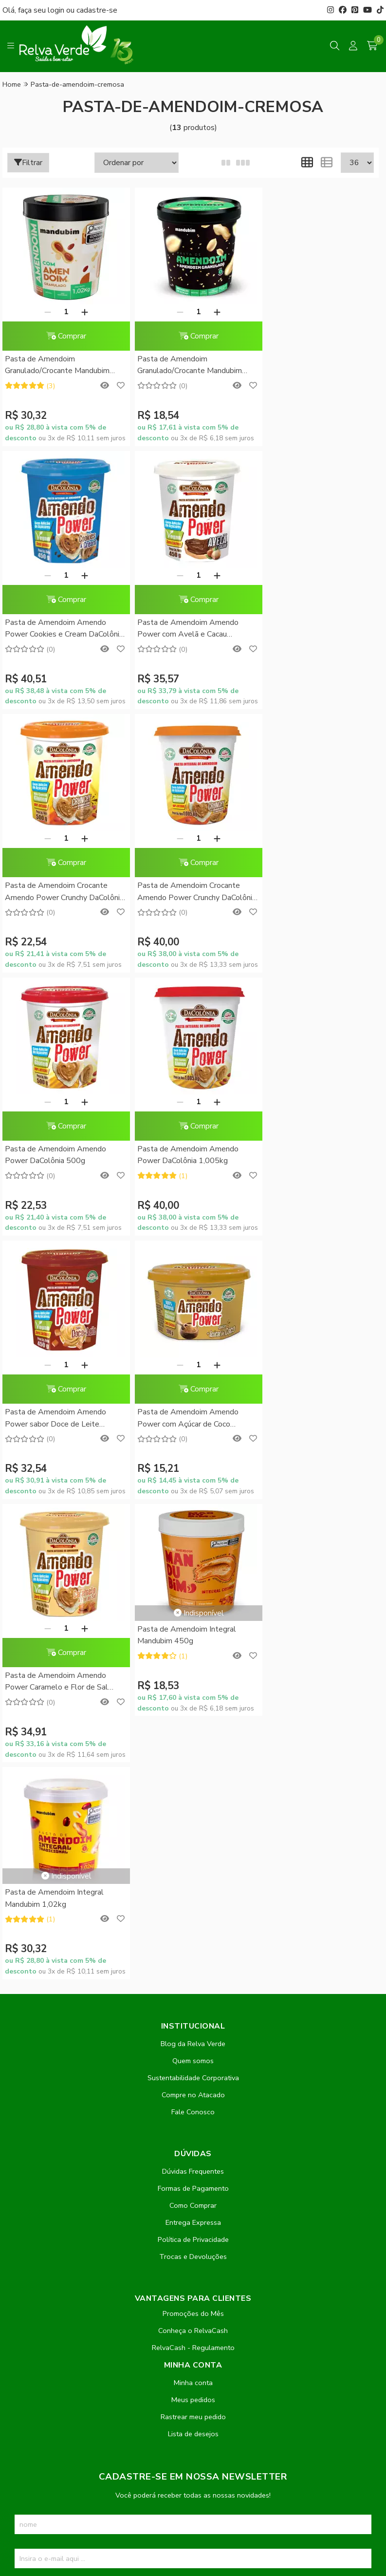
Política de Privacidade (193, 1713)
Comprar (63, 336)
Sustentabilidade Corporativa (193, 1551)
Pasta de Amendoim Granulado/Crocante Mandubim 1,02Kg (57, 365)
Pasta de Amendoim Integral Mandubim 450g (308, 1108)
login (57, 10)
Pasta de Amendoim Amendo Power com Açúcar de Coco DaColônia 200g (55, 1155)
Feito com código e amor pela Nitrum (193, 2498)
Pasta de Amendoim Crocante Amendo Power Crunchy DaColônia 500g (183, 629)
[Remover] (44, 312)
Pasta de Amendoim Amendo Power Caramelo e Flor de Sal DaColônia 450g (183, 1155)
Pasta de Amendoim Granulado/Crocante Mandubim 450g (184, 365)
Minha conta (193, 1856)
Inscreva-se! (193, 2066)
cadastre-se (96, 10)
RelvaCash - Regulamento (193, 1821)
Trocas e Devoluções (193, 1730)
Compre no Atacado (193, 1568)
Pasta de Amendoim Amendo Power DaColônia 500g (55, 891)
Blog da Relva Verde (193, 1517)
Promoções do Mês (193, 1787)
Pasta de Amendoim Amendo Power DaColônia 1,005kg (182, 891)
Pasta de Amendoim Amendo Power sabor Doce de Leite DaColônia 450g (309, 892)
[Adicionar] (81, 312)
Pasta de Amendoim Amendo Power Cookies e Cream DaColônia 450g (309, 365)
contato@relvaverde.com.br (80, 2307)
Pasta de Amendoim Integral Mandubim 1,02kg (54, 1371)
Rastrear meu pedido (193, 1890)
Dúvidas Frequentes (193, 1645)
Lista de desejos (193, 1907)
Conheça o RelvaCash (193, 1804)
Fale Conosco (193, 1585)
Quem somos (193, 1534)
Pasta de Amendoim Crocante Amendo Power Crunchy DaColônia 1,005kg (310, 629)
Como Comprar (193, 1679)
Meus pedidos (193, 1873)
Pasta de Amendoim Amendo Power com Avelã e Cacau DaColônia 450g (55, 629)
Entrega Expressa (193, 1696)
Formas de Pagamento (193, 1662)
